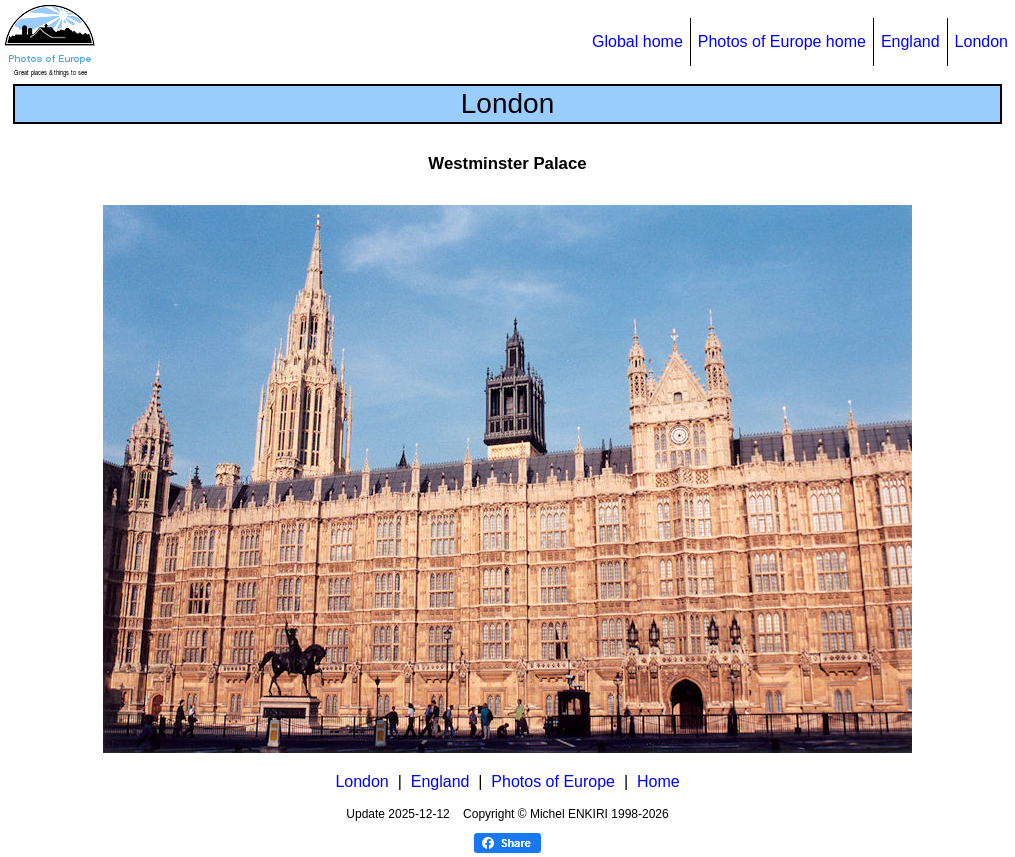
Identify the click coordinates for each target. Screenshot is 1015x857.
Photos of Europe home (782, 41)
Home (658, 781)
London (981, 41)
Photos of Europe (553, 781)
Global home (637, 41)
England (910, 41)
